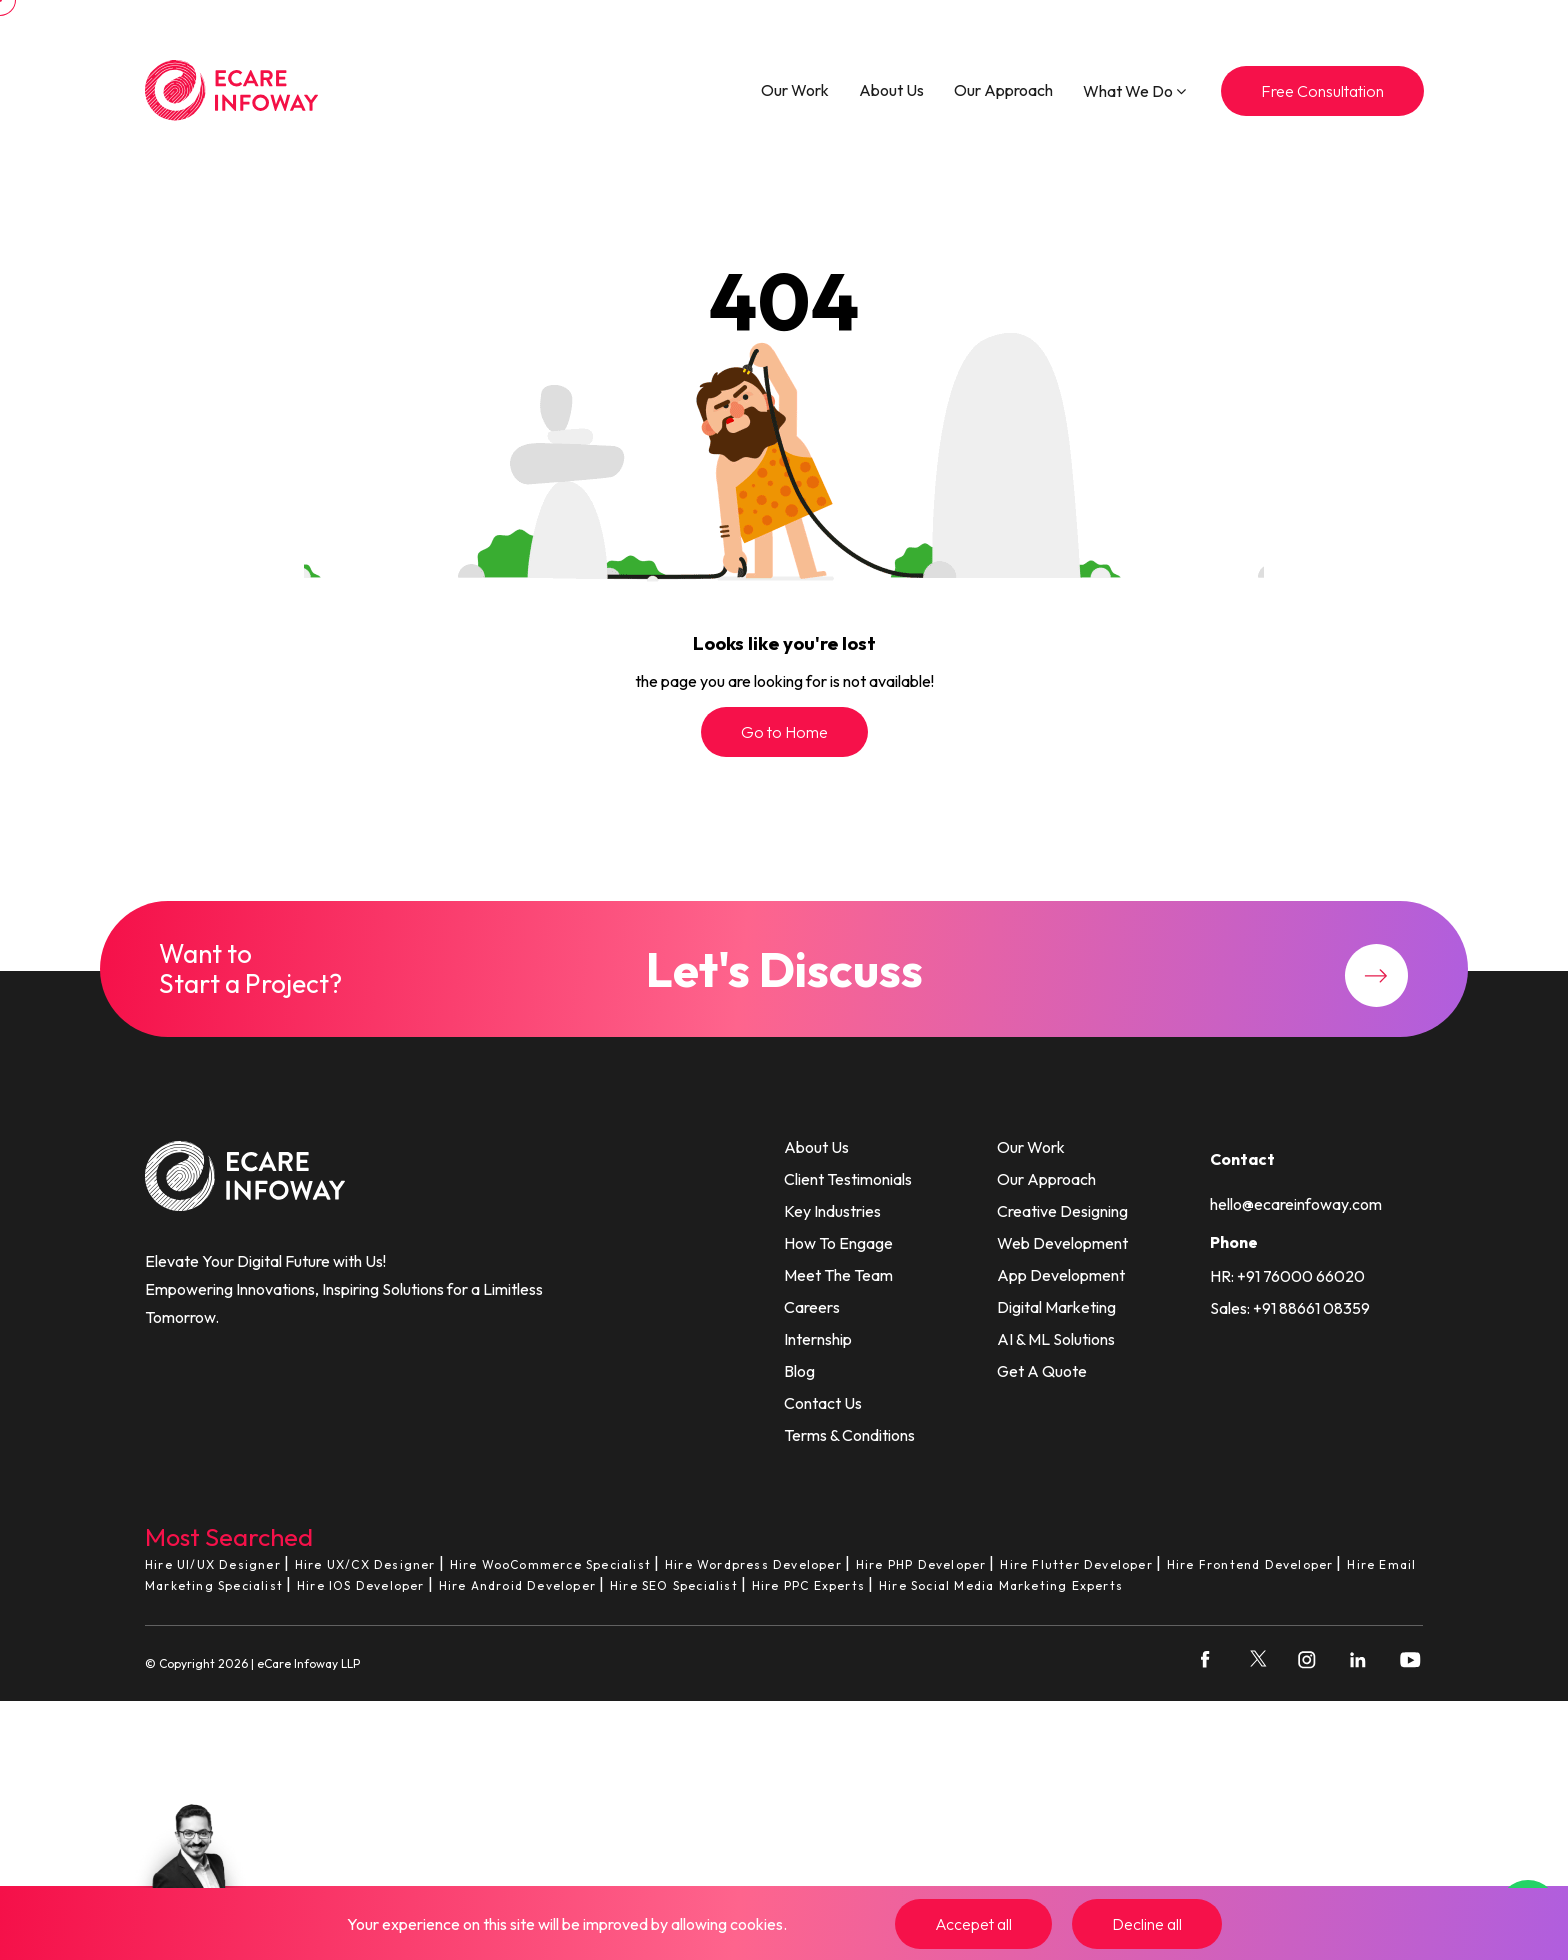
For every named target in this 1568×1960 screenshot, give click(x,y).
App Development (1061, 1275)
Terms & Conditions (849, 1435)
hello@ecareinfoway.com (1296, 1204)
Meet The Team (838, 1275)
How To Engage (838, 1243)
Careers (812, 1307)
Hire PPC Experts (808, 1585)
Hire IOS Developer (361, 1585)
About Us (891, 90)
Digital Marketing (1056, 1307)
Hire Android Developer (517, 1585)
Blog (799, 1371)
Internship (818, 1339)
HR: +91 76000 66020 (1287, 1276)
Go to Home (784, 732)
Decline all (1147, 1924)
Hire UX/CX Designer (365, 1564)
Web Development (1062, 1243)
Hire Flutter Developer (1076, 1564)
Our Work (795, 90)
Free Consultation (1322, 91)
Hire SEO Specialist (674, 1585)
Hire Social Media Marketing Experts (1001, 1585)
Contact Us (823, 1403)
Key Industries (832, 1211)
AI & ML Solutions (1056, 1339)
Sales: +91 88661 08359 (1290, 1308)
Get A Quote (1042, 1371)
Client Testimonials (848, 1179)
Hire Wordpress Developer (753, 1564)
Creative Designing (1062, 1211)
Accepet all (973, 1924)
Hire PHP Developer (921, 1564)
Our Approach (1003, 90)
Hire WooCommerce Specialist (550, 1564)
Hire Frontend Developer (1250, 1564)
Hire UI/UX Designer (213, 1564)
